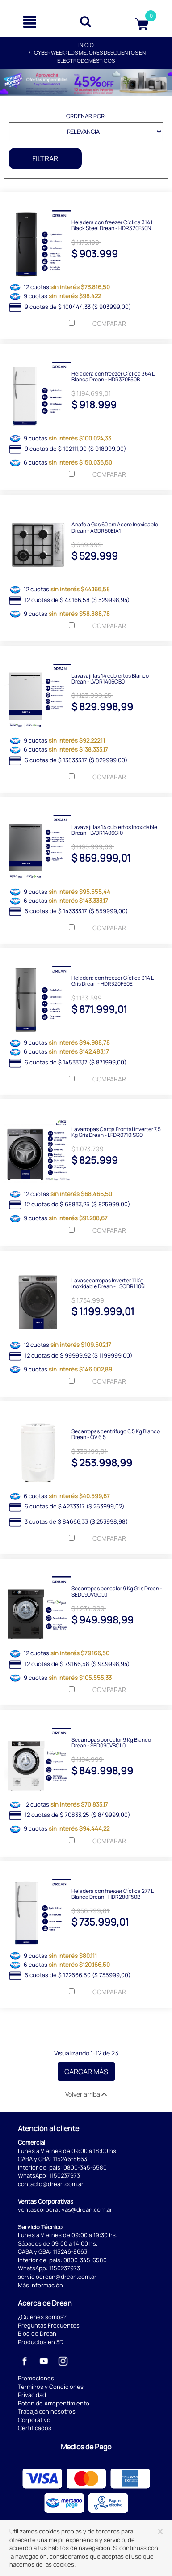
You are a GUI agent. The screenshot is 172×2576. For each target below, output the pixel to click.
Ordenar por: (86, 116)
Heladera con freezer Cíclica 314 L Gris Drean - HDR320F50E (112, 980)
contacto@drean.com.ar (51, 2184)
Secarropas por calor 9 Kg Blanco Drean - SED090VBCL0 (111, 1742)
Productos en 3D (40, 2342)
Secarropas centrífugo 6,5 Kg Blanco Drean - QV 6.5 (115, 1433)
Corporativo (34, 2420)
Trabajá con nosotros (47, 2411)
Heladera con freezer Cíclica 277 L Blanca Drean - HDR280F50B (112, 1893)
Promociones (36, 2378)
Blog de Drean (37, 2333)
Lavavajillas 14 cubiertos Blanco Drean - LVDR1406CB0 (110, 678)
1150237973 (64, 2175)
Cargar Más (86, 2071)
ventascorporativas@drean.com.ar (65, 2209)
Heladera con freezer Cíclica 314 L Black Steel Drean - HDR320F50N (112, 224)
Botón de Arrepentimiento (53, 2403)
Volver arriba (86, 2094)
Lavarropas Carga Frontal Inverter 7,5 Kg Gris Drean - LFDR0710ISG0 (116, 1131)
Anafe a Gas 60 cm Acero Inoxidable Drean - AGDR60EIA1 (114, 527)
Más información (40, 2285)
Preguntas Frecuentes (49, 2325)
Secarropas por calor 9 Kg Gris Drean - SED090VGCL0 (116, 1591)
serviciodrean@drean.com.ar (57, 2277)
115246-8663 (70, 2159)
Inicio (86, 45)
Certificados (34, 2428)
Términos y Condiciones (51, 2387)
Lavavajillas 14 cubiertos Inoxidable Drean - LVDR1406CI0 (114, 829)
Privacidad (32, 2395)
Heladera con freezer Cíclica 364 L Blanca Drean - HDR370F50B (112, 376)
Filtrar (45, 158)
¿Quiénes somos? (42, 2317)
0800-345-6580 (85, 2167)
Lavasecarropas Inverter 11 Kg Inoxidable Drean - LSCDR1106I (108, 1283)
